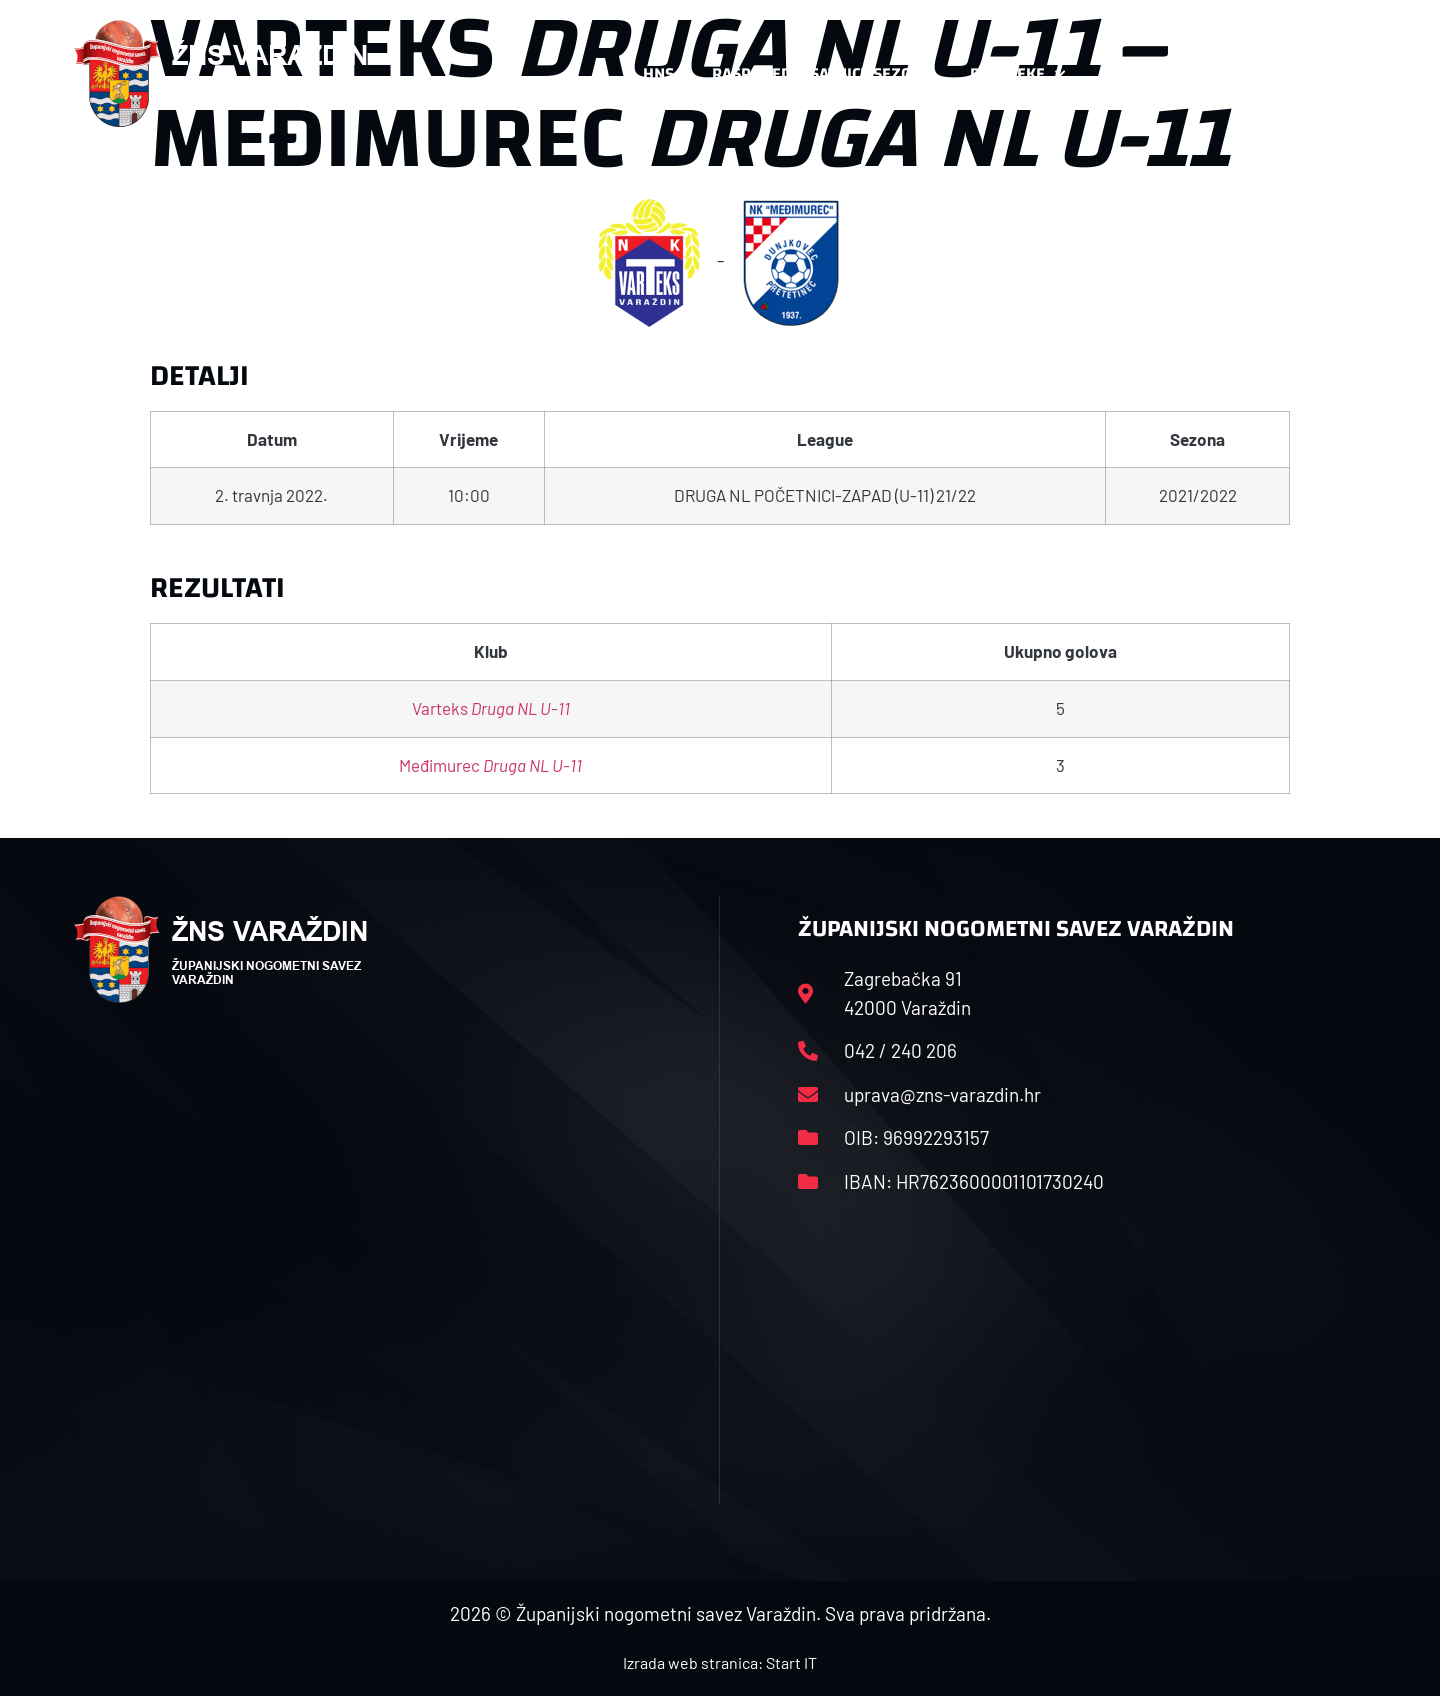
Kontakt (1146, 74)
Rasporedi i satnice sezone (822, 73)
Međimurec (490, 765)
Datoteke (1017, 74)
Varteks (491, 708)
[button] (1326, 74)
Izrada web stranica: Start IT (720, 1662)
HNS (658, 73)
